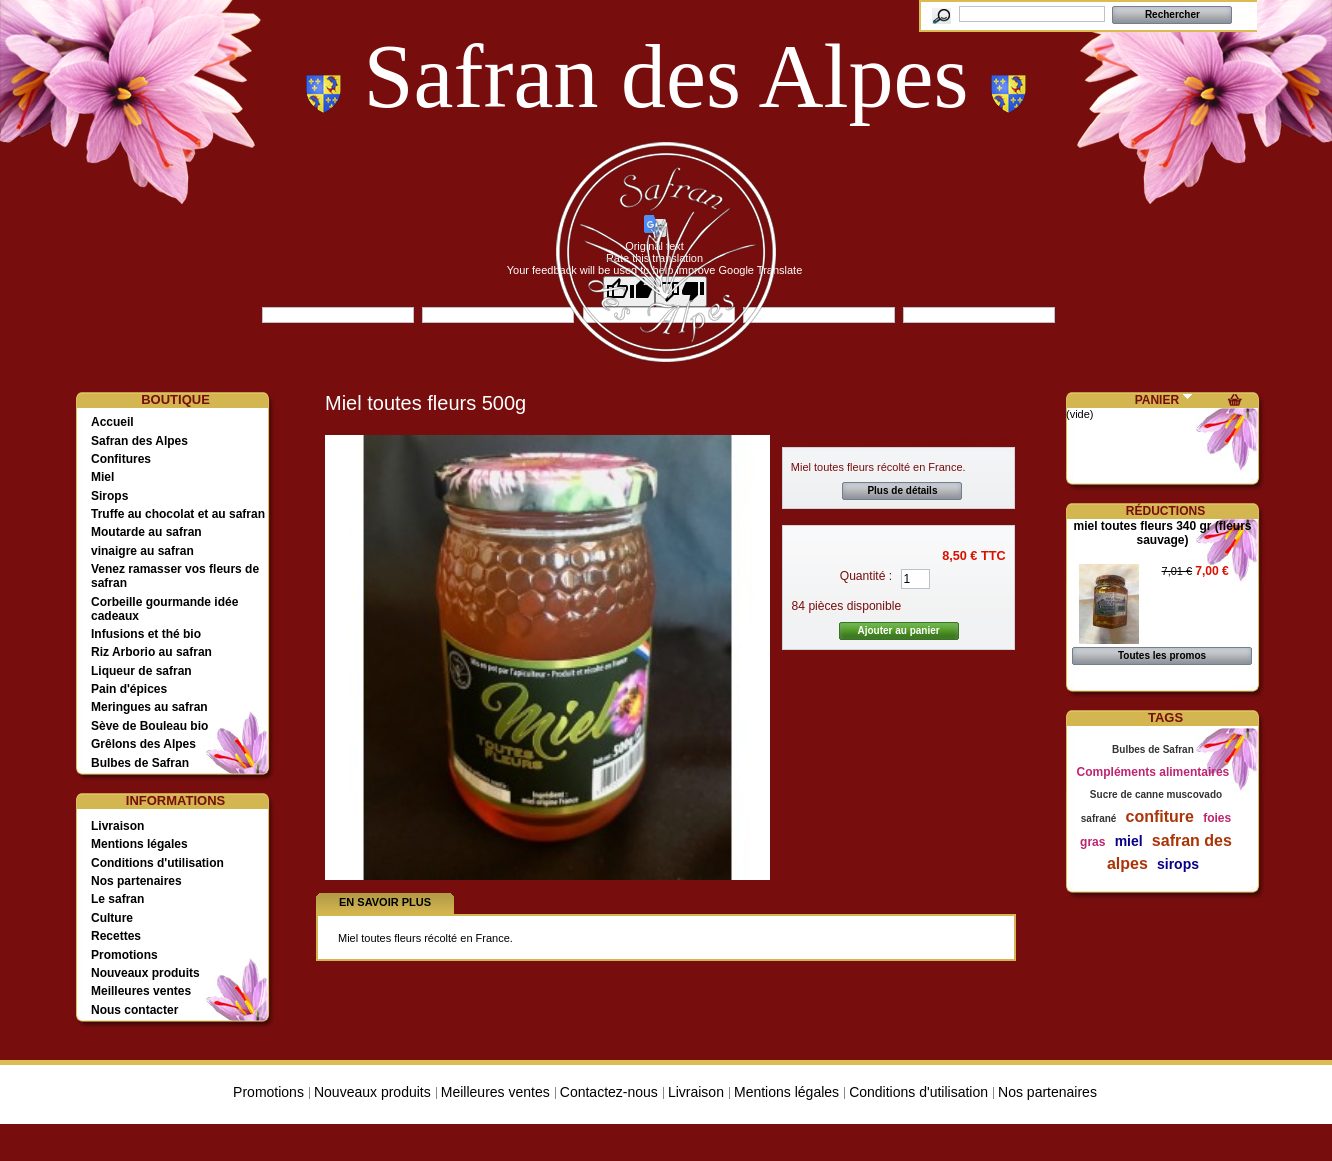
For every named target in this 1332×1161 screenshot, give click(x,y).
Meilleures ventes (141, 991)
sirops (1178, 864)
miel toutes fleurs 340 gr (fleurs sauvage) (1162, 533)
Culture (112, 918)
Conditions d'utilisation (157, 863)
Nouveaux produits (145, 973)
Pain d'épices (129, 689)
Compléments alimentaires (1153, 772)
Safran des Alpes (139, 441)
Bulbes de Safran (140, 763)
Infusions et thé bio (146, 634)
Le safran (117, 899)
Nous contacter (134, 1010)
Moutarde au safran (146, 532)
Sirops (109, 496)
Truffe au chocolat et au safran (178, 514)
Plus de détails (902, 490)
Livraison (117, 826)
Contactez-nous (609, 1092)
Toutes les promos (1162, 655)
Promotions (124, 955)
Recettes (116, 936)
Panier (1157, 400)
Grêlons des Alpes (143, 744)
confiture (1160, 816)
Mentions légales (139, 844)
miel (1129, 841)
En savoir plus (385, 902)
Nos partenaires (136, 881)
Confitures (121, 459)
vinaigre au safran (142, 551)
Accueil (112, 422)
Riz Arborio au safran (151, 652)
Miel (102, 477)
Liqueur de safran (141, 671)
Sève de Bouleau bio (149, 726)
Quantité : (866, 576)
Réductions (1165, 511)
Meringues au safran (149, 707)
